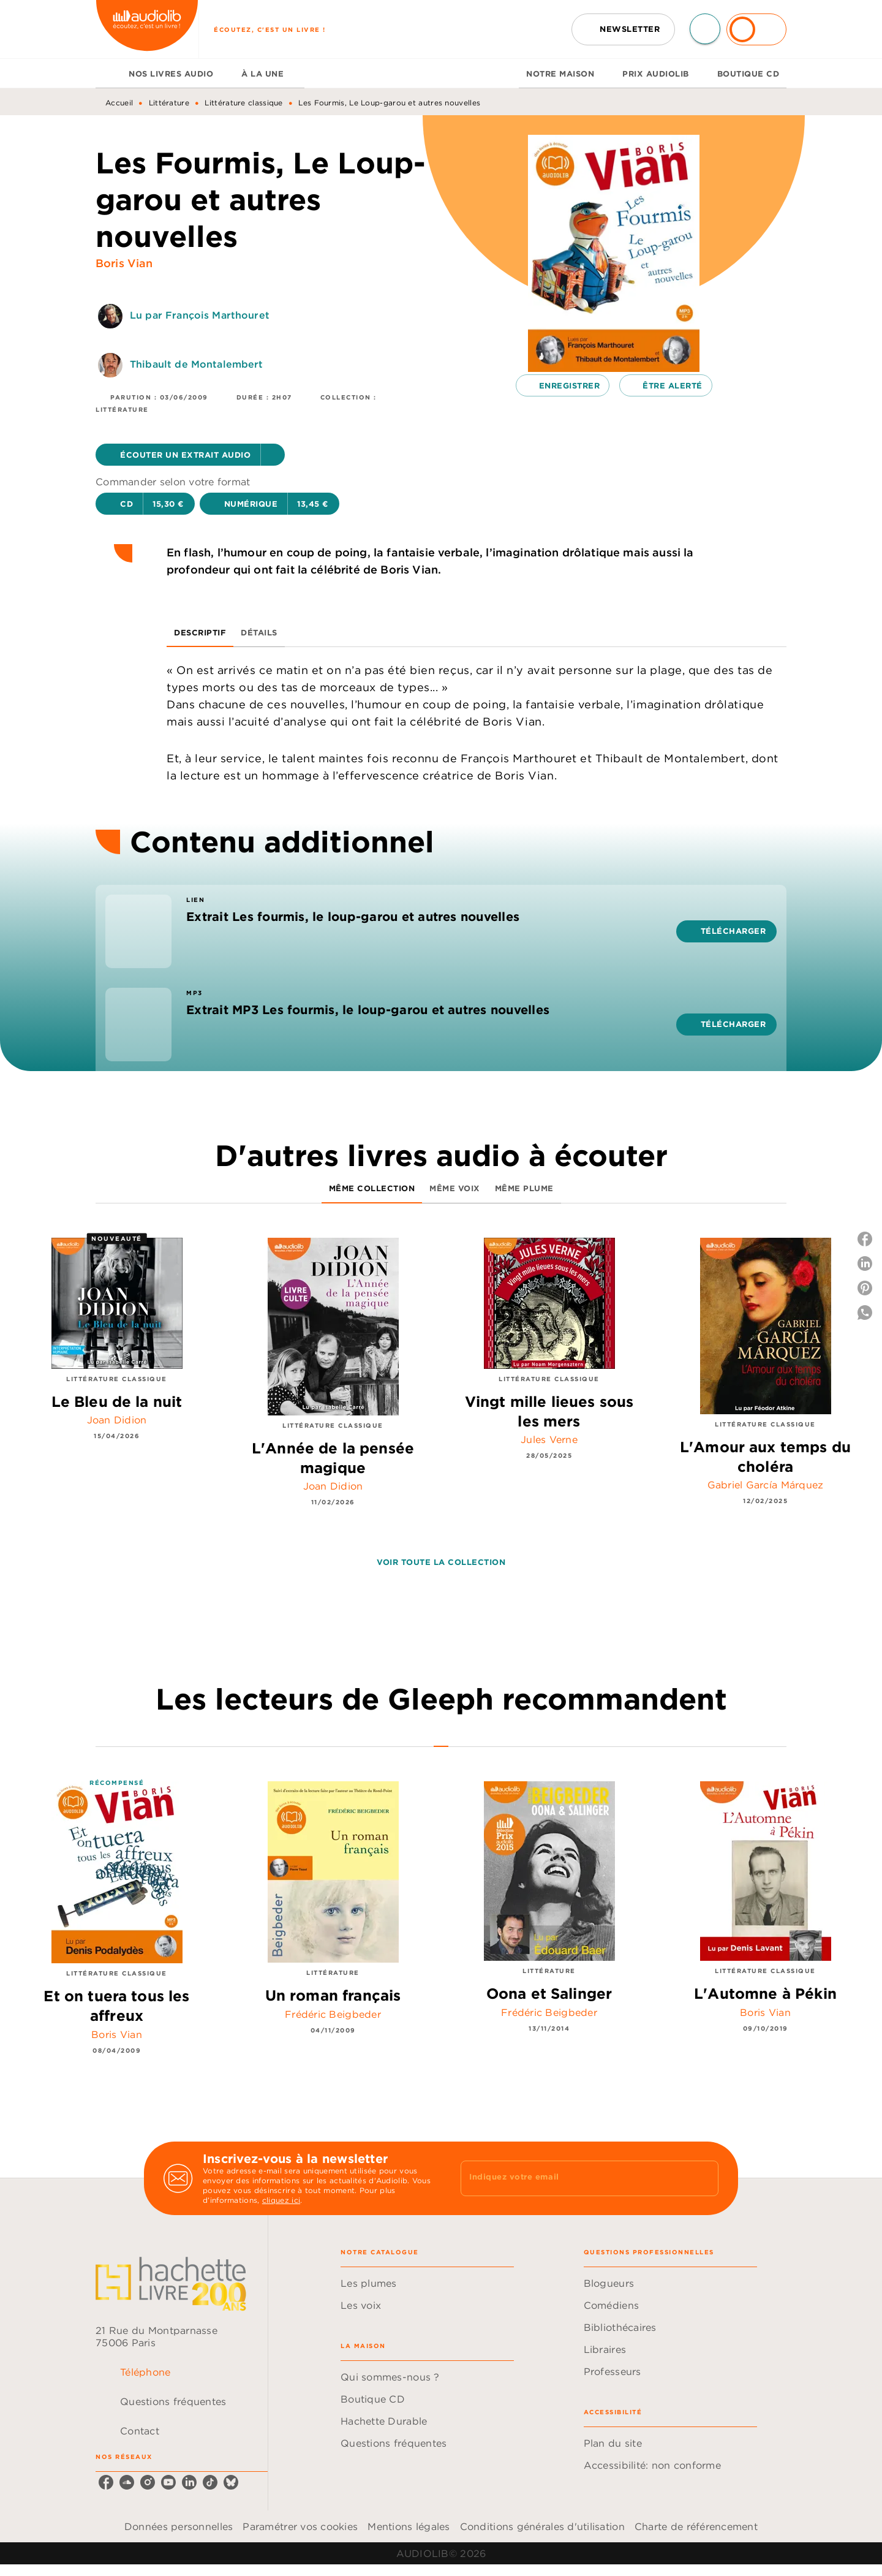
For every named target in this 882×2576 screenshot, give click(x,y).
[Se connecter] (756, 29)
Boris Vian (124, 263)
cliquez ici (281, 2200)
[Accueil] (147, 29)
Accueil (119, 102)
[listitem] (106, 2482)
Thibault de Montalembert (196, 364)
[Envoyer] (703, 2178)
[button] (623, 29)
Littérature (169, 102)
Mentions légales (409, 2526)
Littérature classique (243, 102)
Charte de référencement (696, 2526)
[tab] (108, 73)
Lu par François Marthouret (200, 315)
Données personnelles (178, 2526)
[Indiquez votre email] (574, 2178)
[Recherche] (705, 28)
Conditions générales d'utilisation (542, 2526)
